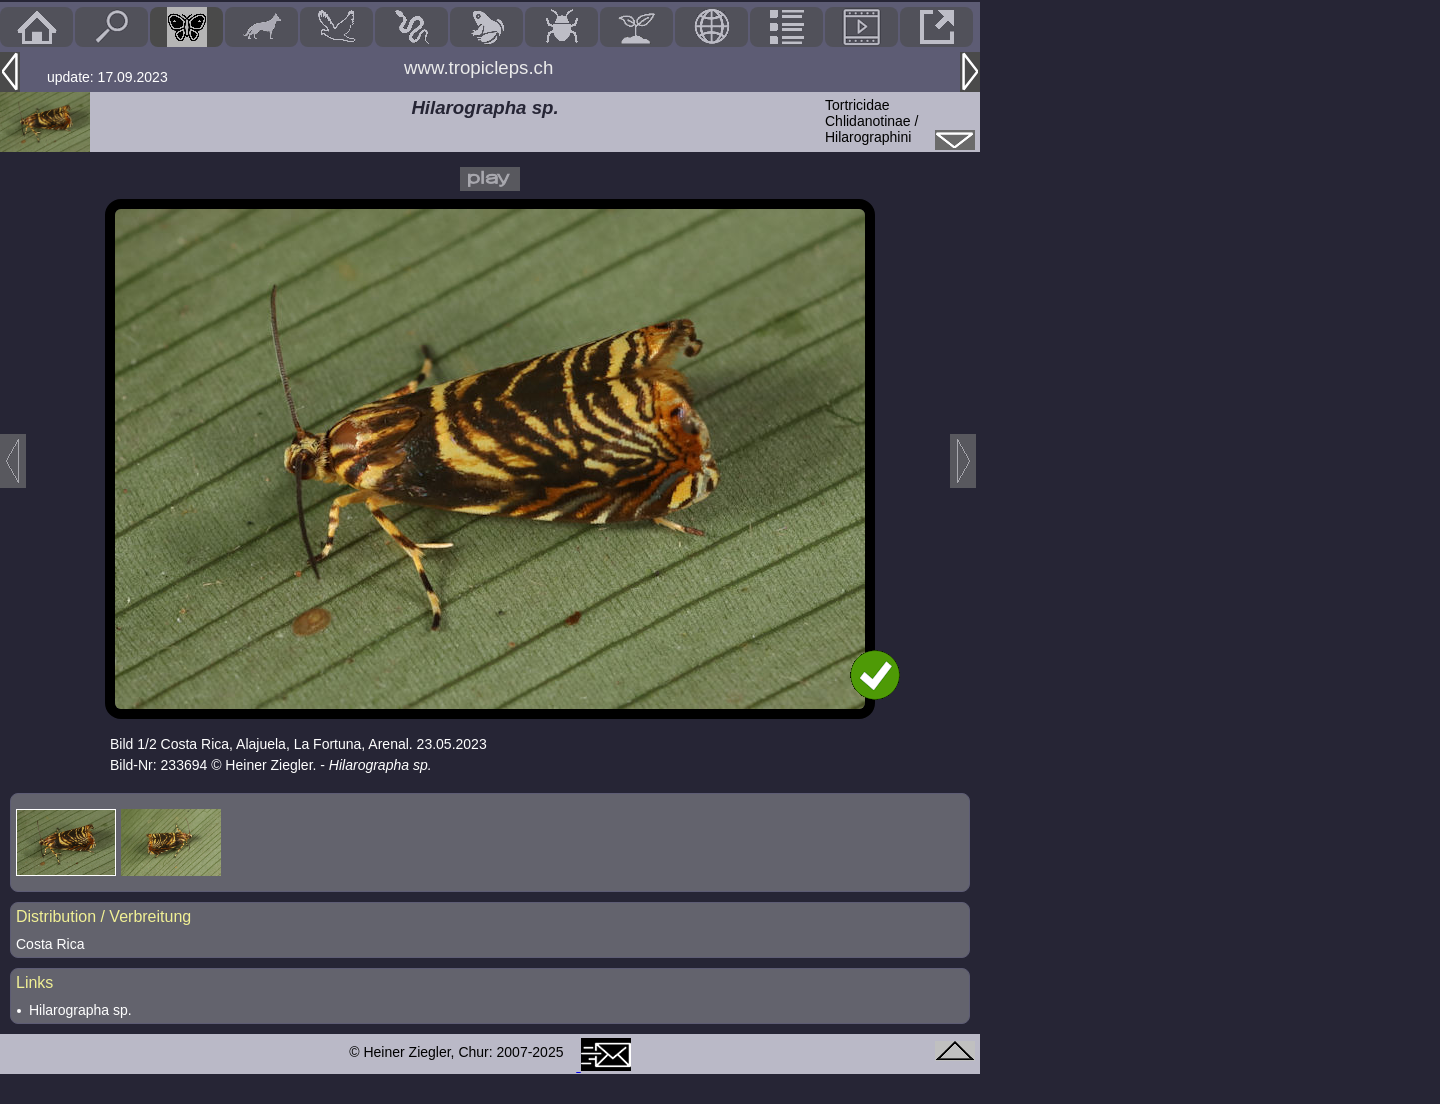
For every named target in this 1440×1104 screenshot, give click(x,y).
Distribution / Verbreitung (103, 916)
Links (34, 982)
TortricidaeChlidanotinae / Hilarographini (871, 121)
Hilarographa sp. (80, 1010)
